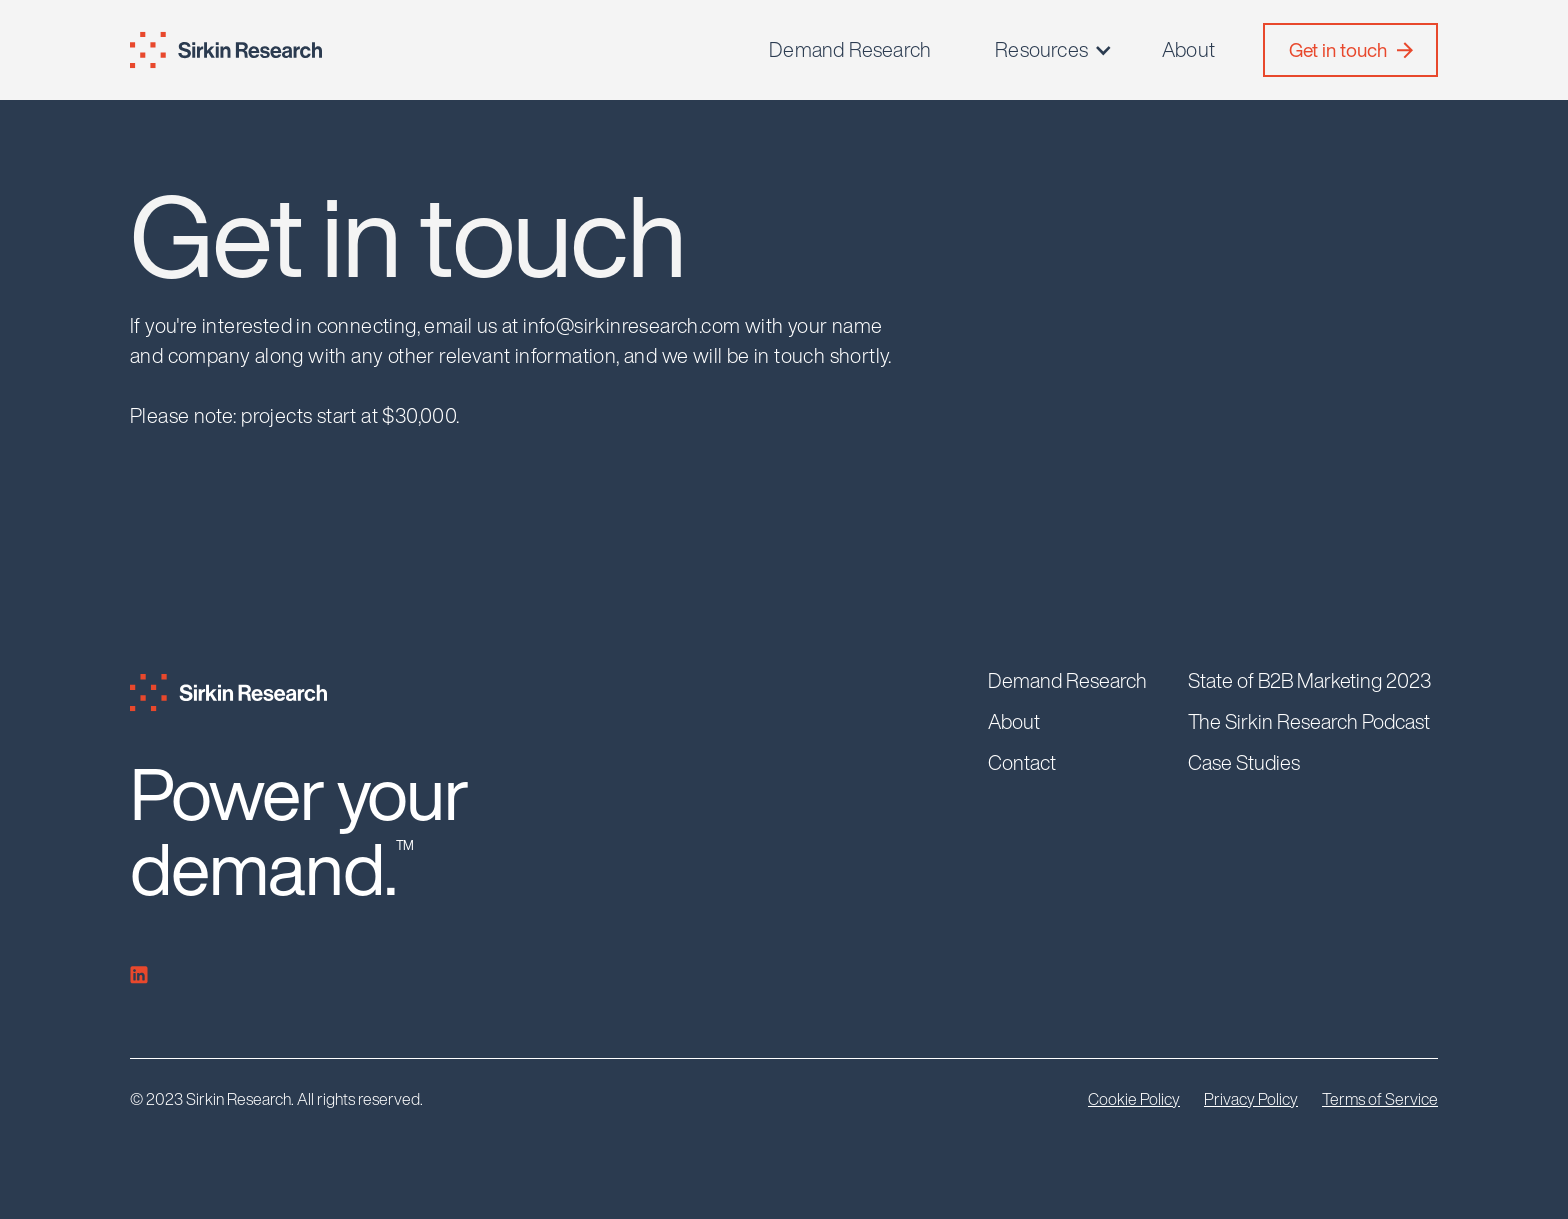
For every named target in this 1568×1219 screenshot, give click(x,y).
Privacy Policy (1251, 1099)
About (1188, 50)
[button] (1054, 50)
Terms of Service (1380, 1099)
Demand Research (850, 50)
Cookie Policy (1134, 1099)
